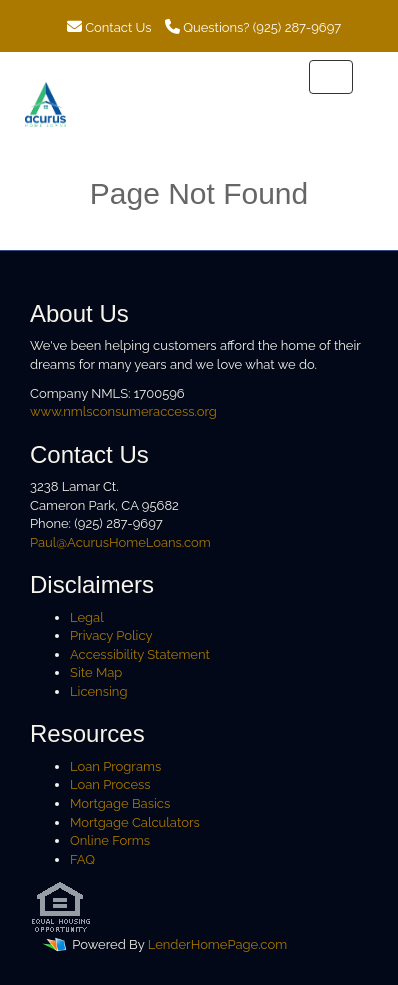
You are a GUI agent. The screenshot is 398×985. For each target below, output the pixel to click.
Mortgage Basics (120, 803)
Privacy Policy (111, 635)
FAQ (82, 859)
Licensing (98, 691)
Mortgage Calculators (135, 822)
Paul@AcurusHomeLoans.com (120, 542)
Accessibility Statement (140, 654)
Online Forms (110, 840)
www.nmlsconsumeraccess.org (123, 411)
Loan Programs (115, 766)
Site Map (96, 672)
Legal (87, 617)
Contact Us (109, 27)
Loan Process (110, 784)
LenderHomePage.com (217, 945)
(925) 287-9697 (297, 27)
